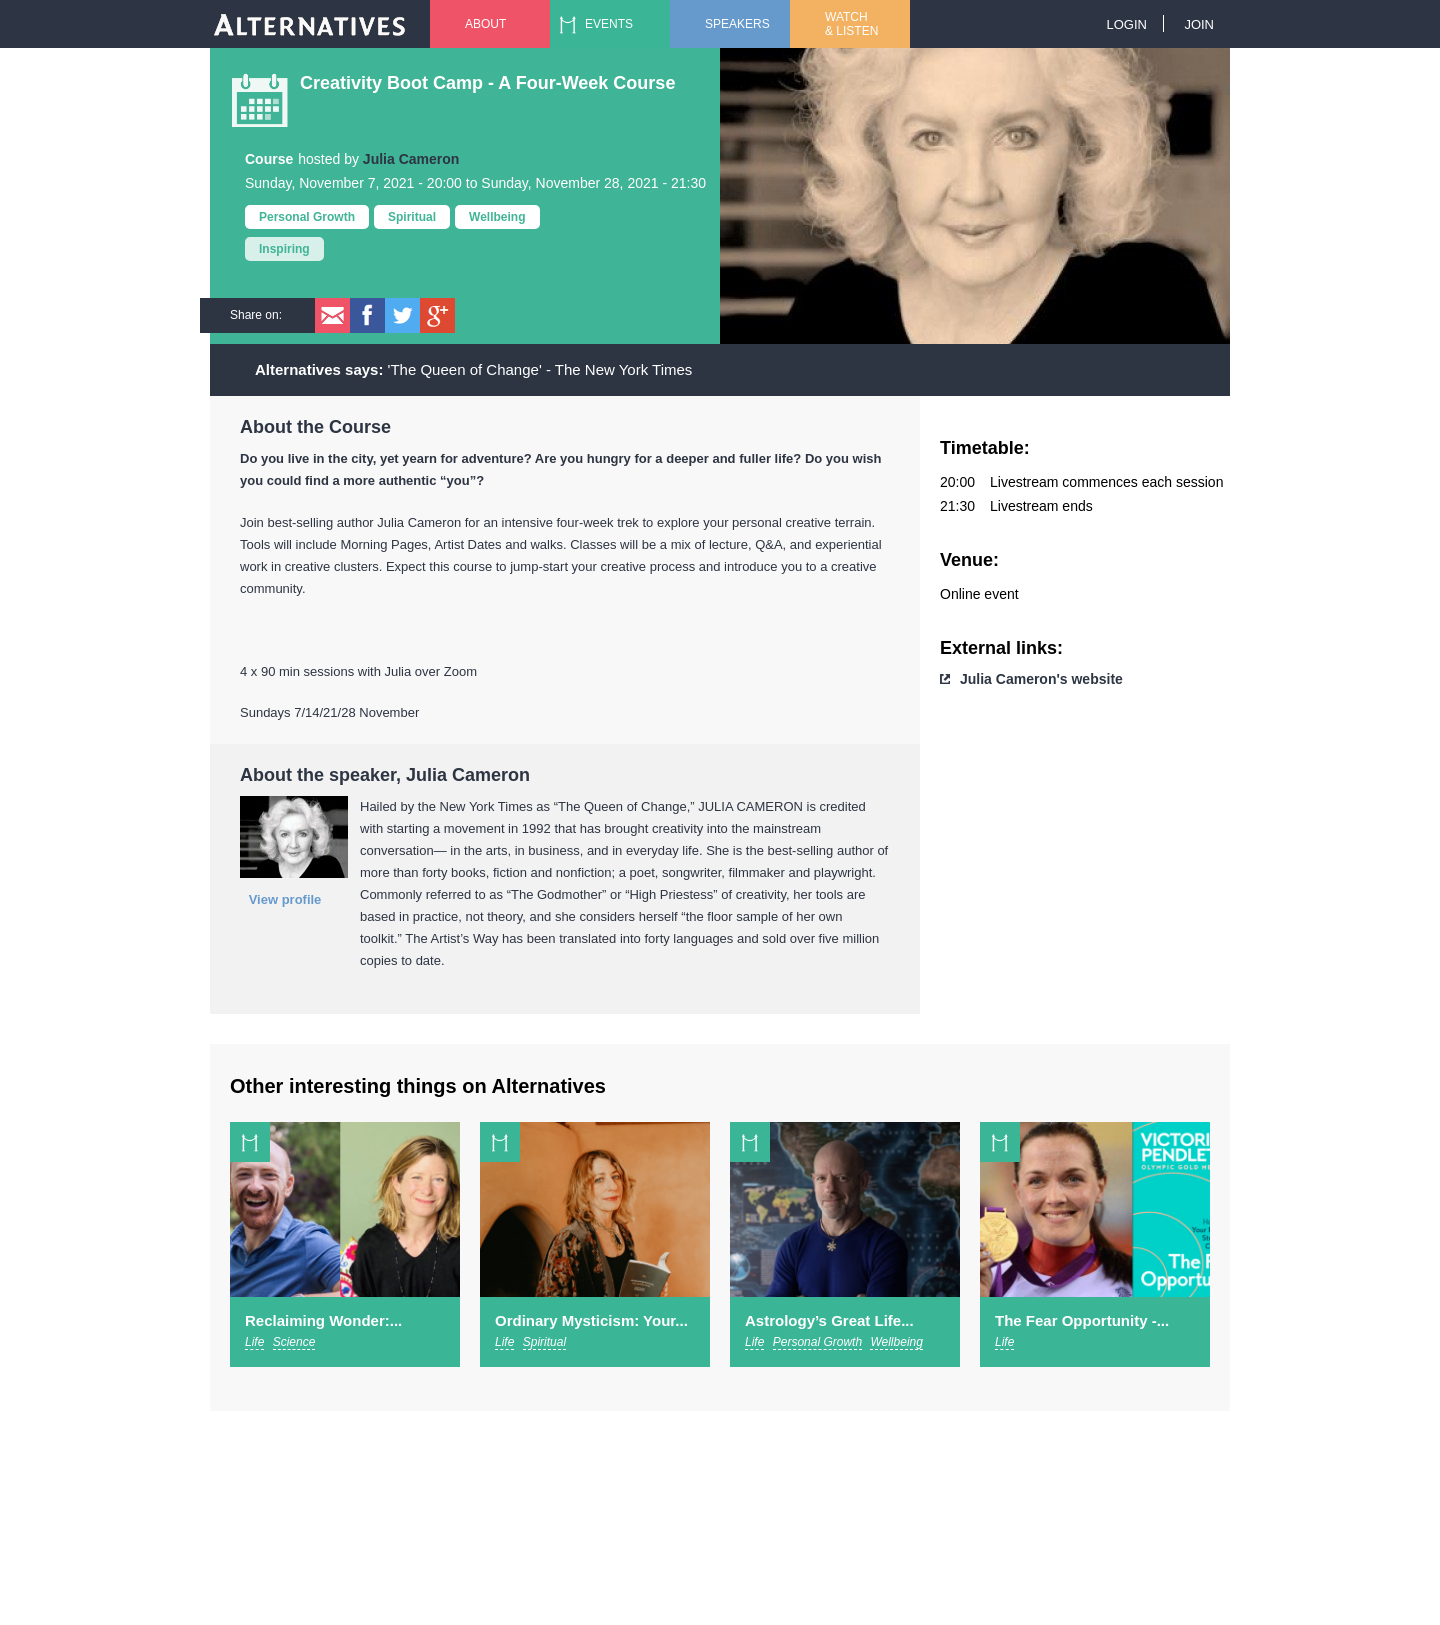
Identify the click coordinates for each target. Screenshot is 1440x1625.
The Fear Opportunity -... (1082, 1320)
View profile (285, 899)
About (485, 24)
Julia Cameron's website (1041, 679)
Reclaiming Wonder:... (323, 1320)
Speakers (737, 24)
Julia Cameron (411, 159)
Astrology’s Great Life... (829, 1320)
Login (1126, 24)
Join (1199, 24)
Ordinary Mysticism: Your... (591, 1320)
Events (609, 24)
